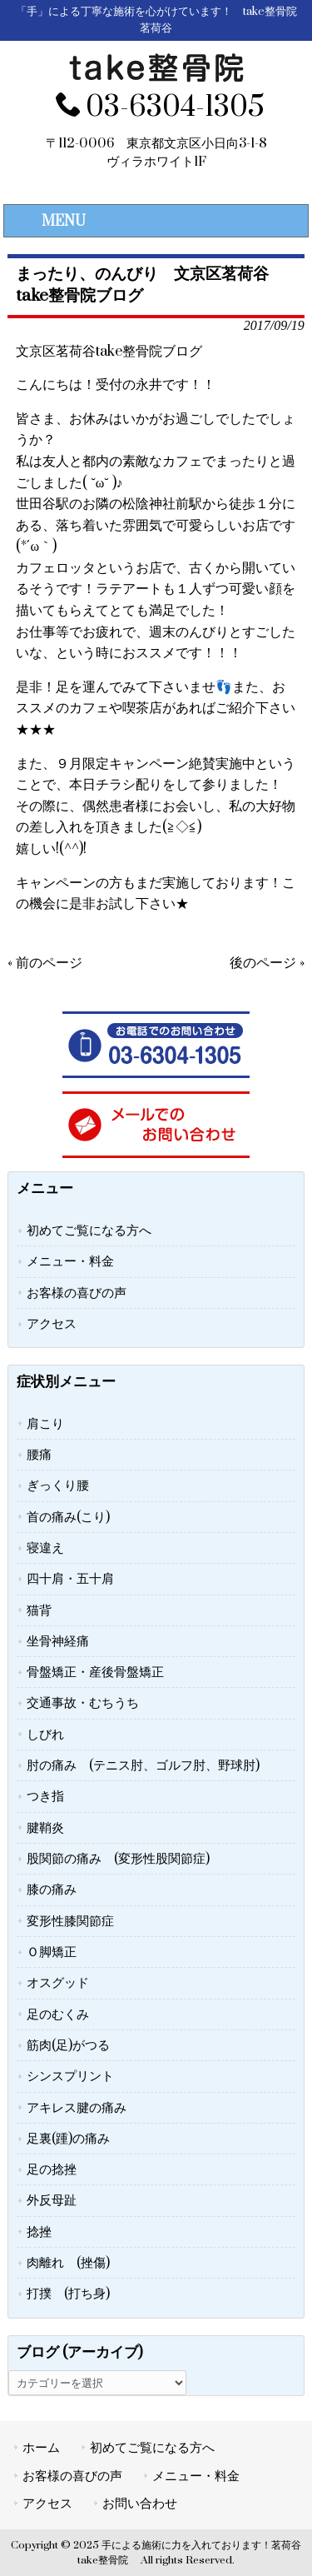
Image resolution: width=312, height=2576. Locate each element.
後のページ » (267, 963)
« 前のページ (44, 963)
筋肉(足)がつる (68, 2045)
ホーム (41, 2447)
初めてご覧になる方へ (89, 1230)
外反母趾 (52, 2200)
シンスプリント (70, 2076)
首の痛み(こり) (68, 1517)
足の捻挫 (52, 2169)
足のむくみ (58, 2014)
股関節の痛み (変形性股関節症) (118, 1858)
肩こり (45, 1423)
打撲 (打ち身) (68, 2293)
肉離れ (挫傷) (68, 2262)
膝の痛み (52, 1889)
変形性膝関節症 (70, 1921)
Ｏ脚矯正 (52, 1952)
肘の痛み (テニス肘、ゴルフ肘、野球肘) (143, 1765)
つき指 (45, 1796)
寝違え (45, 1548)
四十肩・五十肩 (70, 1578)
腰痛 (39, 1454)
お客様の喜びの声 (76, 1293)
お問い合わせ (139, 2503)
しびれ (45, 1734)
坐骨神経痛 (58, 1641)
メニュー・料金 (70, 1261)
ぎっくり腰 (58, 1485)
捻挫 (39, 2232)
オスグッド (58, 1982)
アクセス (52, 1323)
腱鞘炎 (45, 1828)
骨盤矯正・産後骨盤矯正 (95, 1672)
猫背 (39, 1610)
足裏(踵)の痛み (68, 2138)
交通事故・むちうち (83, 1703)
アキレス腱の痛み (76, 2107)
